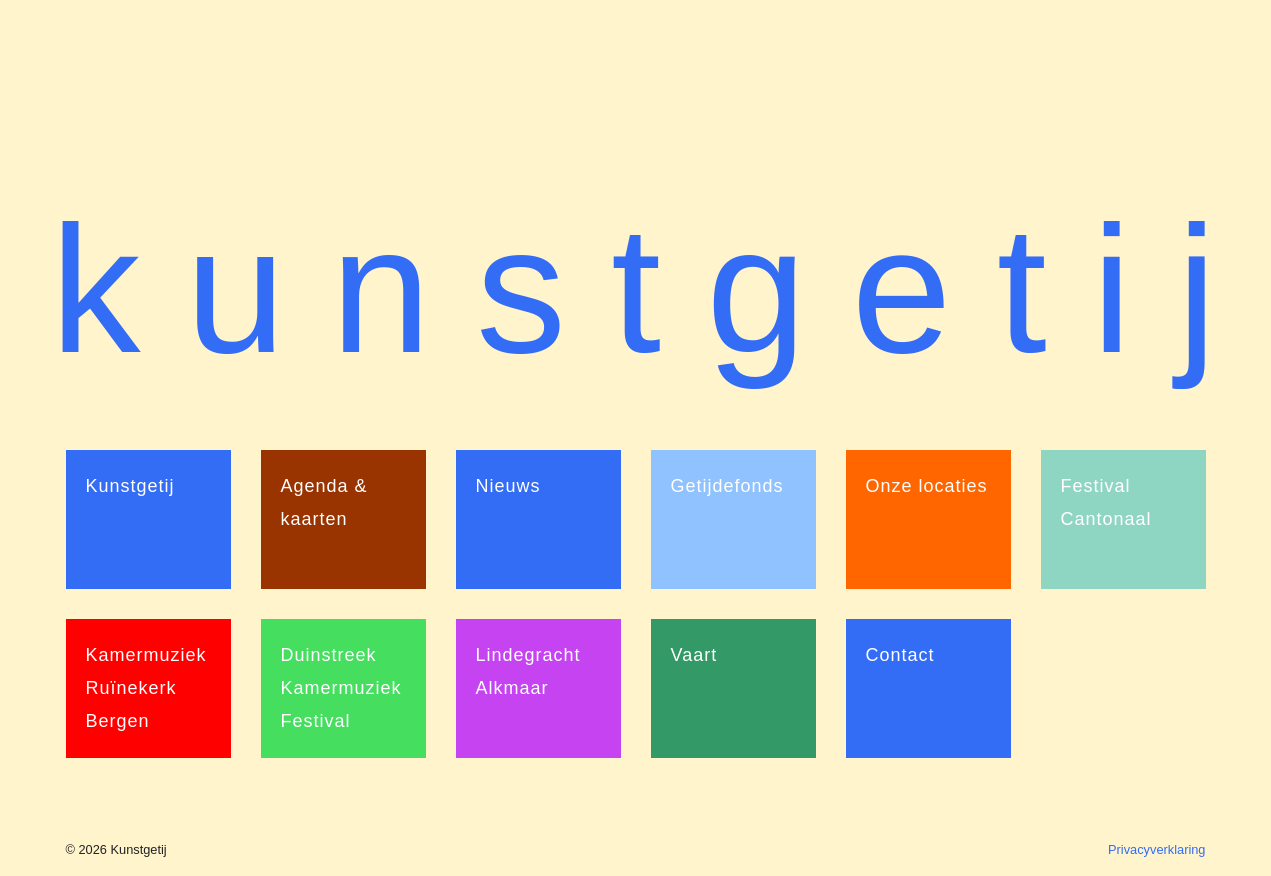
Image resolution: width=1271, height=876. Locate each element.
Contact (900, 655)
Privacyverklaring (1156, 849)
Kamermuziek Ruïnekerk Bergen (146, 688)
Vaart (694, 655)
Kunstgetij (130, 486)
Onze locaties (927, 486)
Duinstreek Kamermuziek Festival (341, 688)
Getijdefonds (727, 486)
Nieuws (508, 486)
